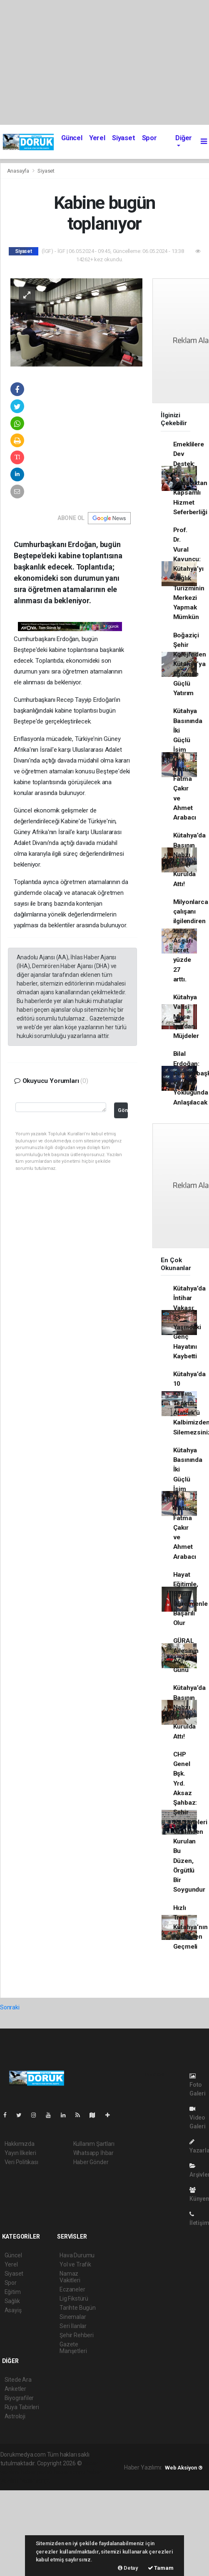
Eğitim (13, 2292)
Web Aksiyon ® (184, 2468)
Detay (128, 2568)
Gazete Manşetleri (73, 2347)
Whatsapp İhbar (93, 2153)
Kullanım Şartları (93, 2143)
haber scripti (69, 2472)
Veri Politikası (21, 2162)
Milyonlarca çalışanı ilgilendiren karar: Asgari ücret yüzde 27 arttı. (190, 940)
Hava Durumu (77, 2255)
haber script (35, 2480)
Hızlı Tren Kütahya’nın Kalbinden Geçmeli (190, 1927)
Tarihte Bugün (78, 2307)
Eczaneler (72, 2289)
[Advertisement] (104, 62)
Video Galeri (197, 2118)
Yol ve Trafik (75, 2264)
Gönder (123, 1110)
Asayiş (13, 2310)
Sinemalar (73, 2316)
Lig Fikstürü (74, 2298)
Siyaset (123, 138)
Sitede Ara (18, 2379)
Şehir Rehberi (77, 2335)
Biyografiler (19, 2398)
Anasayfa (18, 171)
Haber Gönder (91, 2162)
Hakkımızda (20, 2143)
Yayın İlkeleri (20, 2153)
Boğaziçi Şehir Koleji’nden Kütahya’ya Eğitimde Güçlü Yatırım (189, 664)
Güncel (71, 138)
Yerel (97, 138)
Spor (149, 138)
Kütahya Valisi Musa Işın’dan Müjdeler (186, 1016)
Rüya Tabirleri (22, 2407)
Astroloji (15, 2416)
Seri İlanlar (73, 2326)
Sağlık (12, 2301)
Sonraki (10, 2007)
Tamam (161, 2568)
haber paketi (37, 2472)
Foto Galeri (197, 2085)
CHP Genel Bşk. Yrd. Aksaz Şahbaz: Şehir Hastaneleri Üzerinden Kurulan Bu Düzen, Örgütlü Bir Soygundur (190, 1822)
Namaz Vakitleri (70, 2277)
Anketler (15, 2388)
